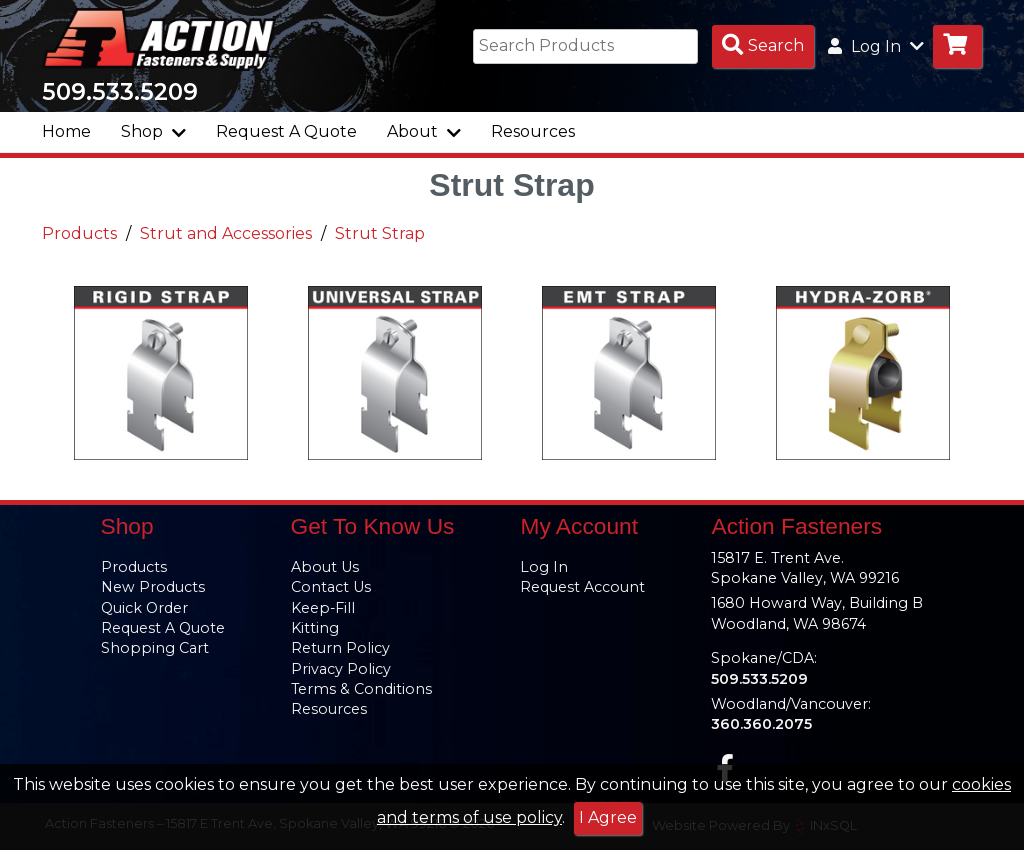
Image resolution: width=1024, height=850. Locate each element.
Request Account (582, 587)
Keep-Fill (323, 608)
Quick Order (144, 608)
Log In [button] (876, 46)
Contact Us (331, 587)
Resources (533, 131)
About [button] (424, 131)
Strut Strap (380, 234)
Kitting (315, 628)
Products (79, 234)
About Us (325, 567)
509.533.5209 (120, 92)
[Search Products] (763, 46)
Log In (544, 567)
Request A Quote (286, 131)
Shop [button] (153, 131)
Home (66, 131)
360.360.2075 (761, 724)
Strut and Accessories (226, 234)
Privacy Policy (341, 669)
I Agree (608, 817)
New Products (153, 587)
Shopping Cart (155, 648)
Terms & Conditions (361, 689)
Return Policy (340, 648)
